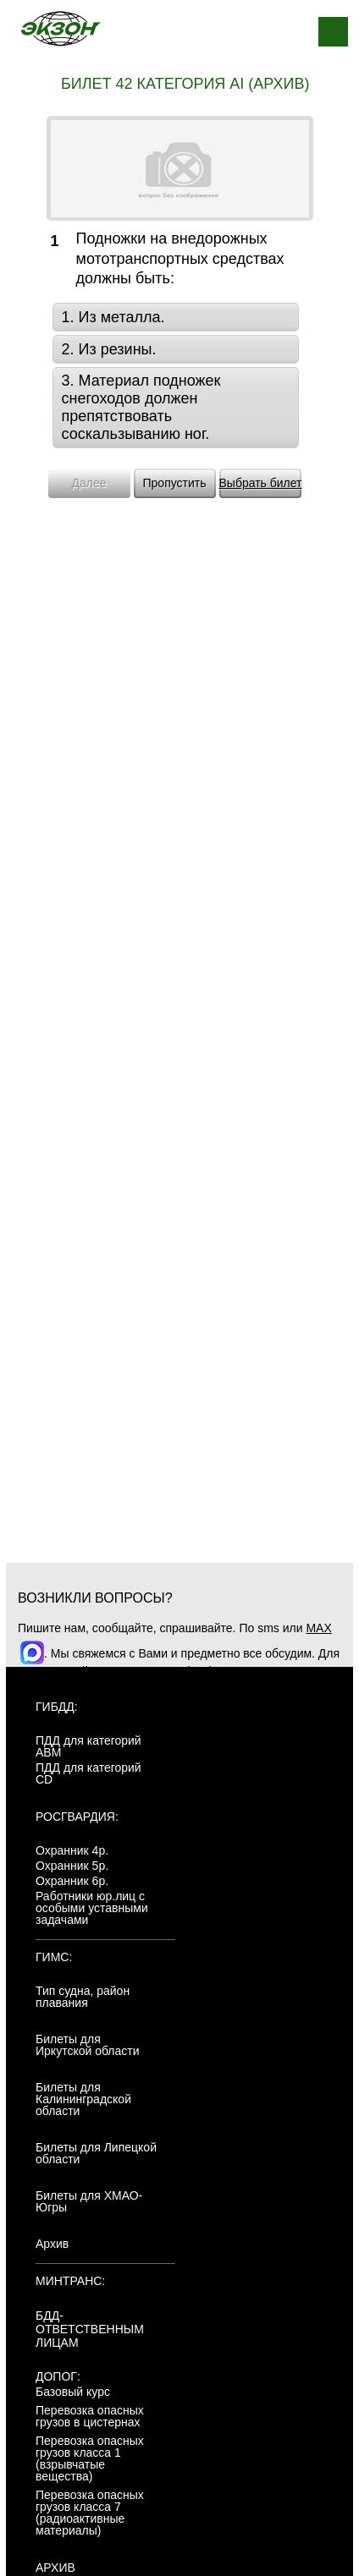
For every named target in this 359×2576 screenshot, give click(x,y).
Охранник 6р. (72, 1881)
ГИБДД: (57, 1706)
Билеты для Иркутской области (88, 2045)
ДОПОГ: (58, 2376)
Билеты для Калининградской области (83, 2099)
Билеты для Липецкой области (96, 2153)
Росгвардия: (77, 1816)
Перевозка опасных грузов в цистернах (90, 2416)
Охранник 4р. (72, 1850)
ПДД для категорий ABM (88, 1746)
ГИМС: (54, 1957)
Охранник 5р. (72, 1865)
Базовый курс (73, 2391)
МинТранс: (70, 2281)
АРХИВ (55, 2567)
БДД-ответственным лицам (90, 2329)
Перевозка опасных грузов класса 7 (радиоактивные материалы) (90, 2512)
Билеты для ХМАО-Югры (89, 2201)
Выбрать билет (260, 483)
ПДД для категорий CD (88, 1773)
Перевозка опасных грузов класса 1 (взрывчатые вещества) (90, 2458)
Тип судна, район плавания (83, 1996)
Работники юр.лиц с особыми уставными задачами (92, 1908)
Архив (52, 2243)
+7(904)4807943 (215, 1671)
